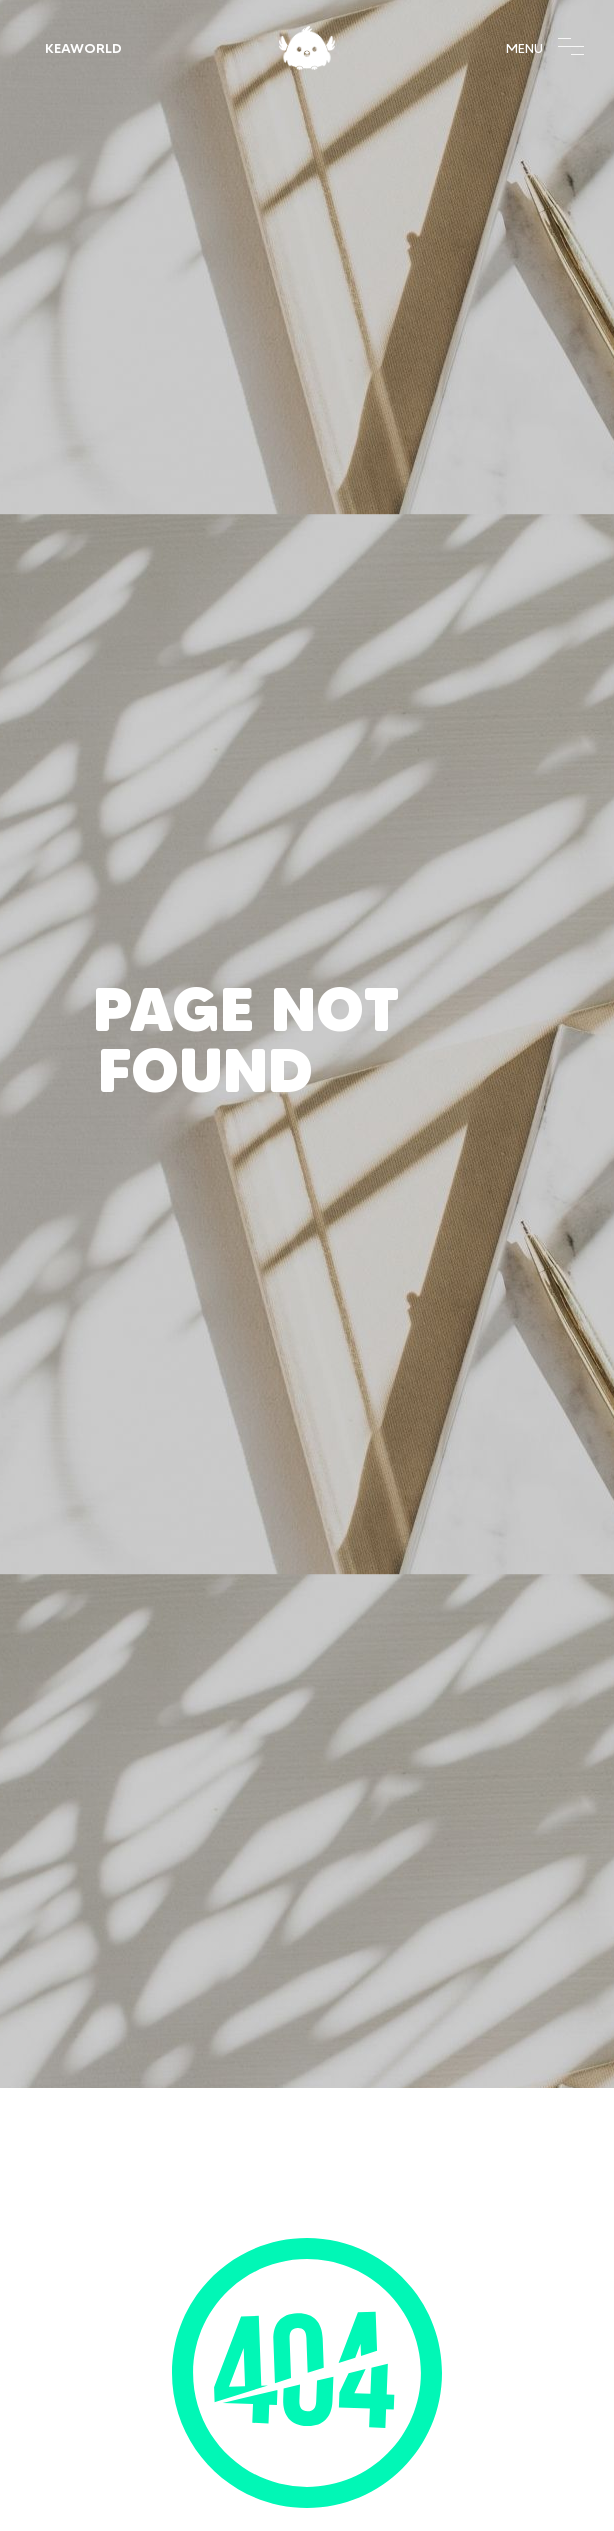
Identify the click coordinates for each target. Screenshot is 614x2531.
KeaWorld (83, 48)
